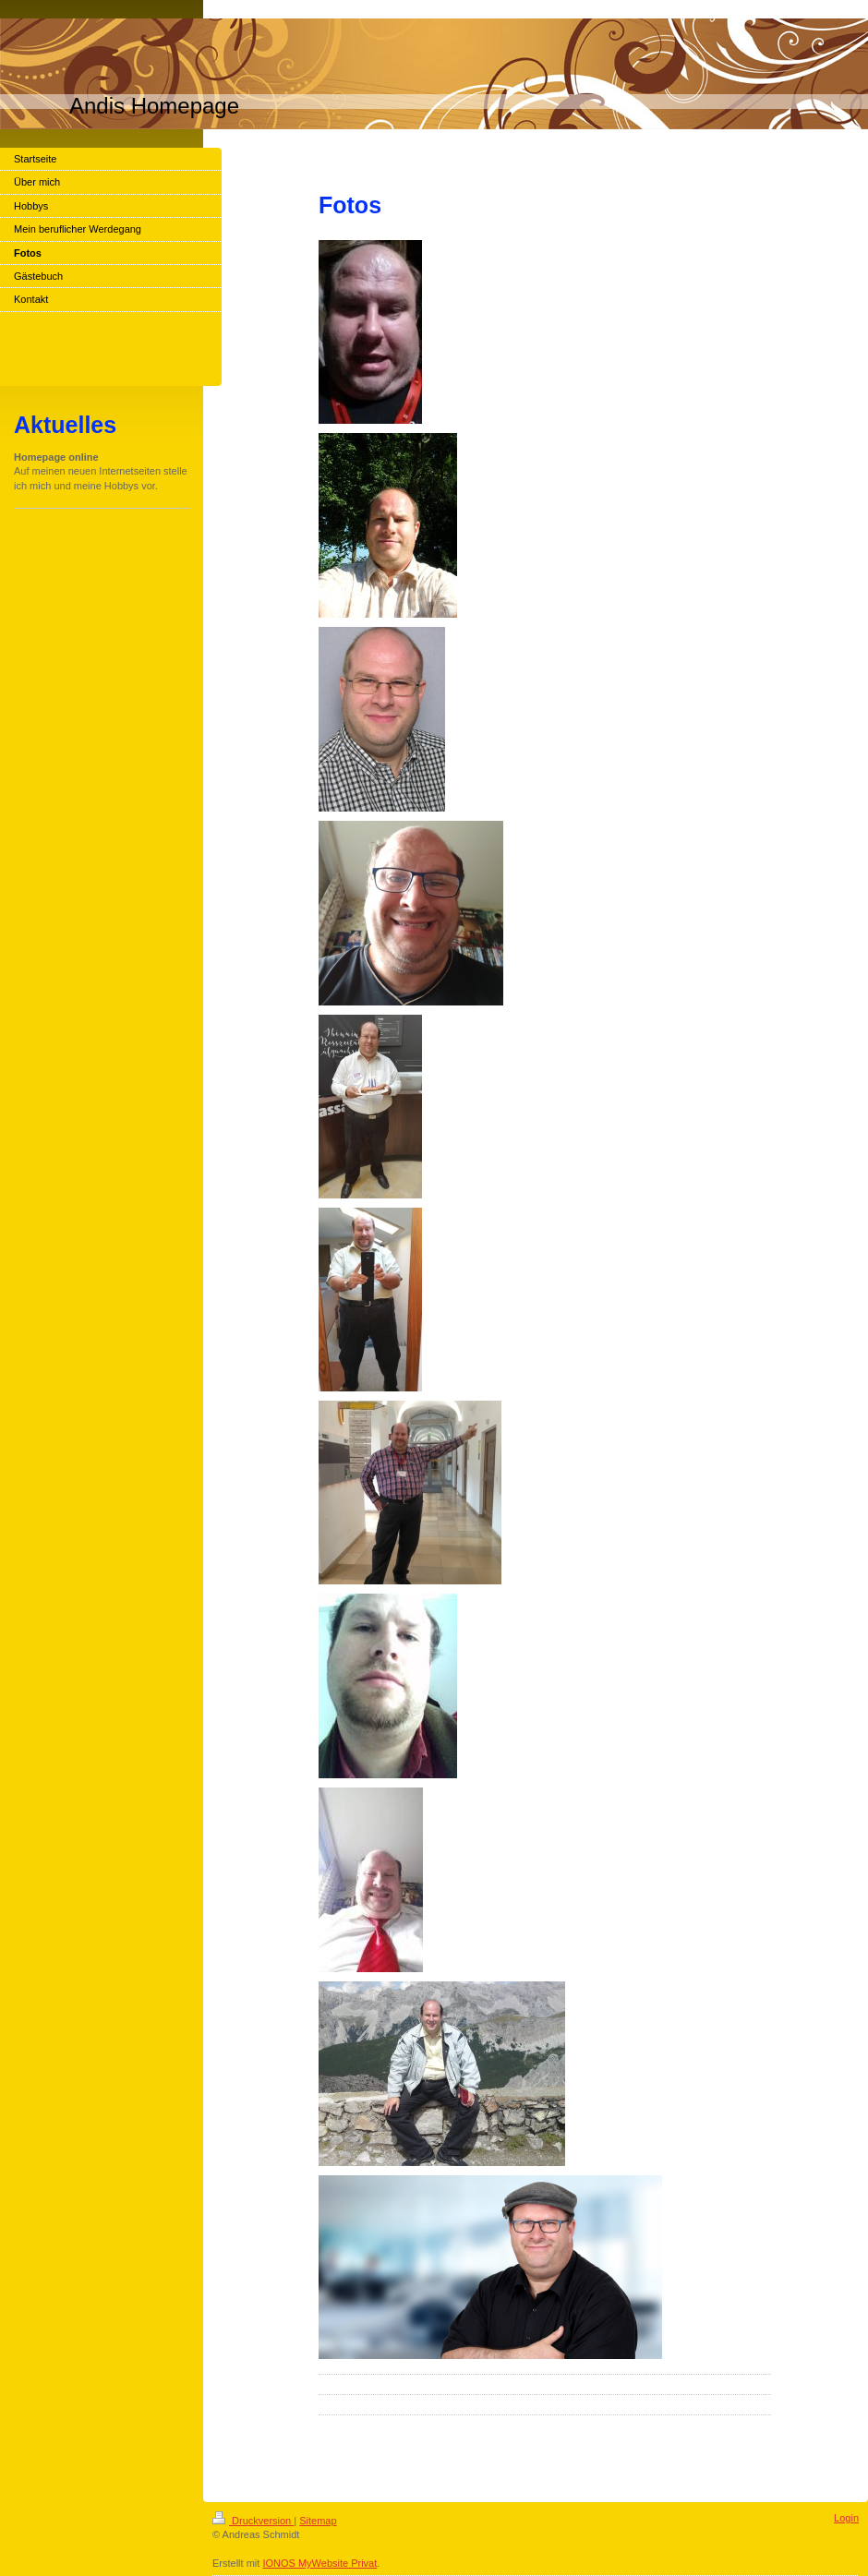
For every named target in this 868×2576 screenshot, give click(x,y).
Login (846, 2517)
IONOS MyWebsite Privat (319, 2563)
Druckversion (253, 2520)
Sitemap (317, 2520)
